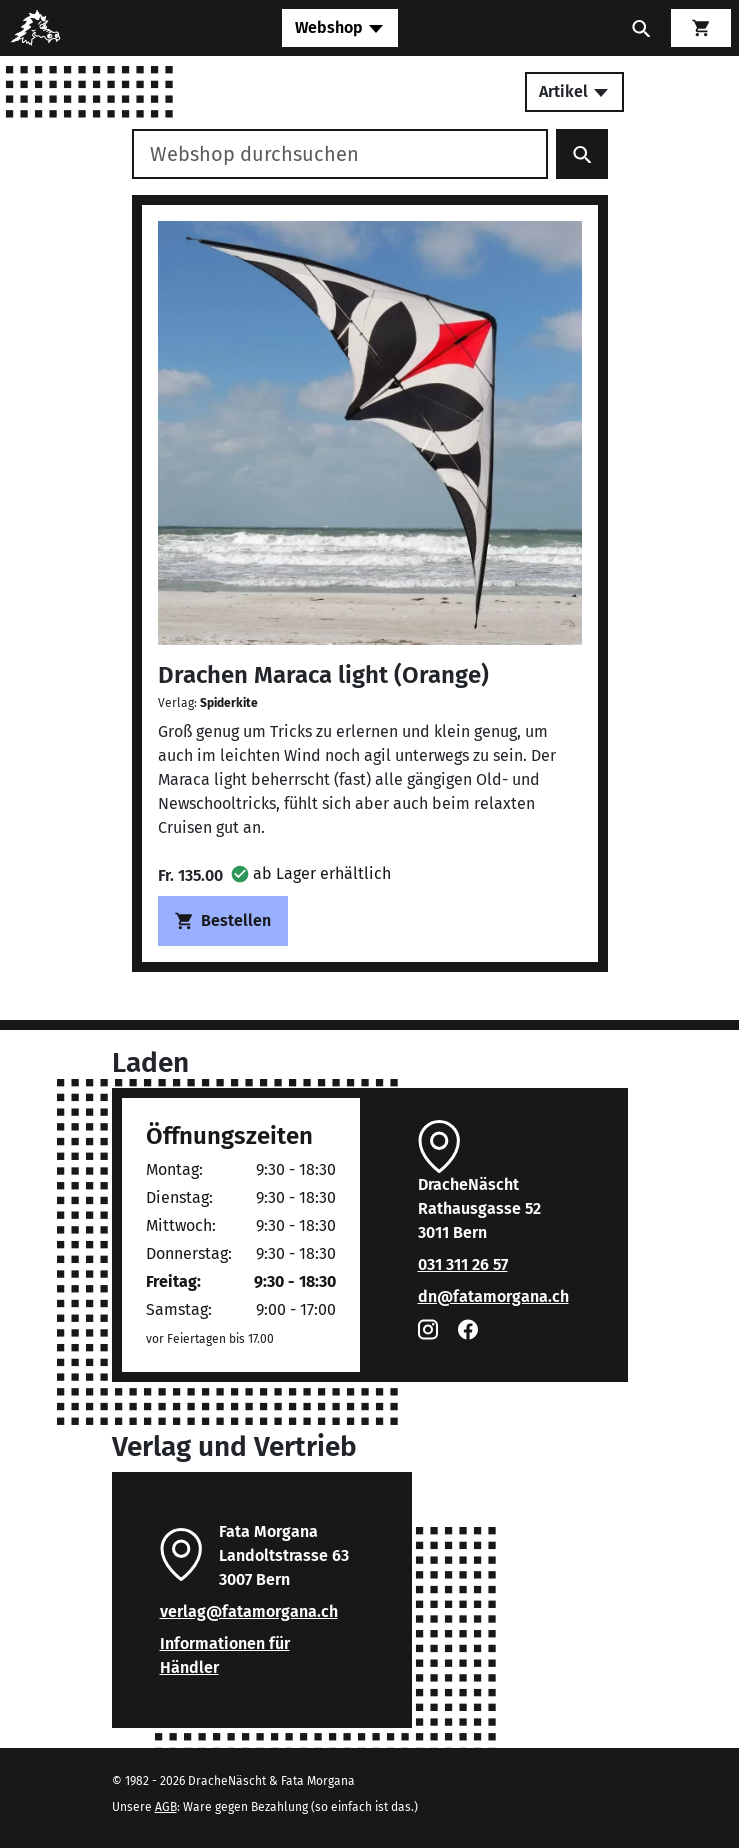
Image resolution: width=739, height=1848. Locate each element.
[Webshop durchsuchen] (340, 154)
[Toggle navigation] (340, 28)
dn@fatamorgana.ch (493, 1296)
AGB (166, 1807)
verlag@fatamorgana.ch (249, 1611)
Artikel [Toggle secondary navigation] (574, 91)
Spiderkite (229, 703)
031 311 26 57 (463, 1264)
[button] (311, 873)
